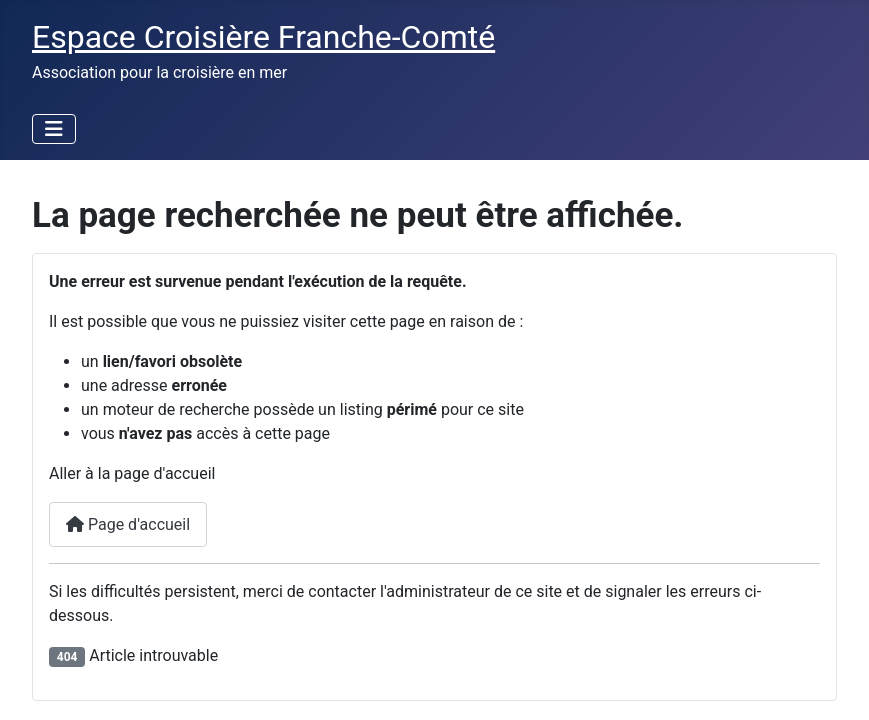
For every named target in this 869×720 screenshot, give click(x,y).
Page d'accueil (128, 524)
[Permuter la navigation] (54, 129)
